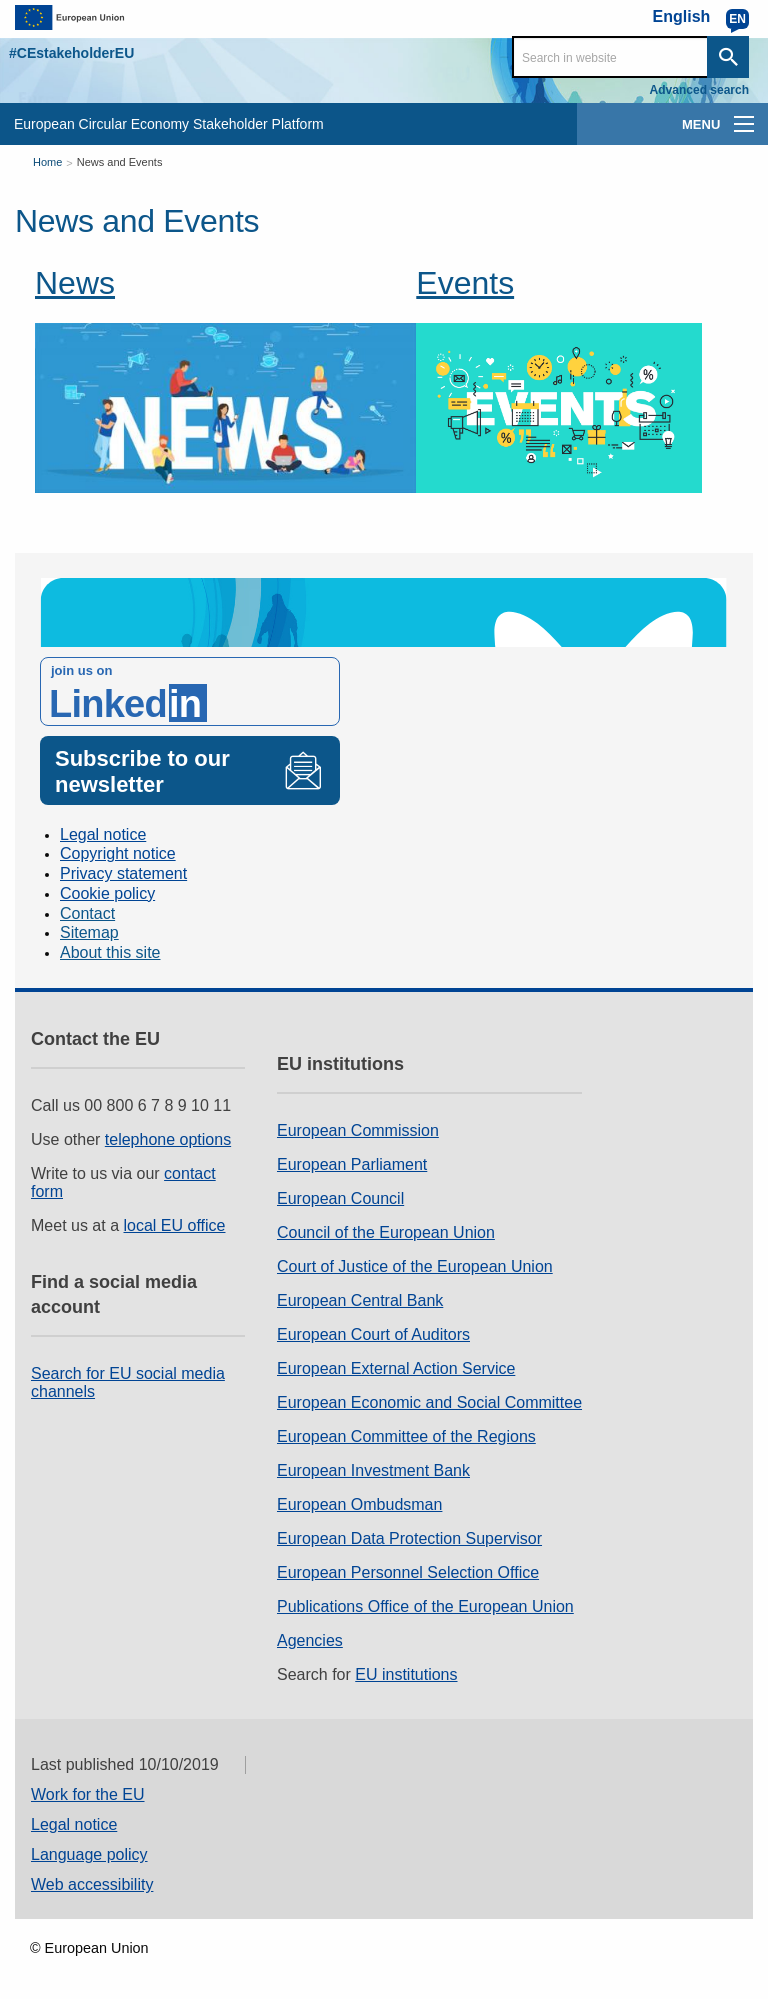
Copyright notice (118, 853)
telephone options (168, 1139)
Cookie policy (107, 893)
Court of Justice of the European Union (415, 1266)
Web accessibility (92, 1884)
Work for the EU (88, 1794)
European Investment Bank (373, 1470)
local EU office (175, 1225)
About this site (110, 952)
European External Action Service (396, 1368)
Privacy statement (123, 873)
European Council (340, 1198)
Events (465, 283)
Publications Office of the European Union (425, 1606)
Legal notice (103, 834)
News (75, 283)
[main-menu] (744, 124)
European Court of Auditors (373, 1334)
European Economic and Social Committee (429, 1402)
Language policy (89, 1854)
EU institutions (406, 1674)
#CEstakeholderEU (71, 53)
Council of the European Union (386, 1232)
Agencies (310, 1640)
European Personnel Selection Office (408, 1572)
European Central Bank (360, 1300)
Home (47, 162)
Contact (87, 913)
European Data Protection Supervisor (409, 1538)
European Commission (358, 1130)
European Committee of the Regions (406, 1436)
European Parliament (352, 1164)
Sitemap (89, 932)
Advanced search (699, 90)
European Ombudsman (359, 1504)
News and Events (120, 162)
